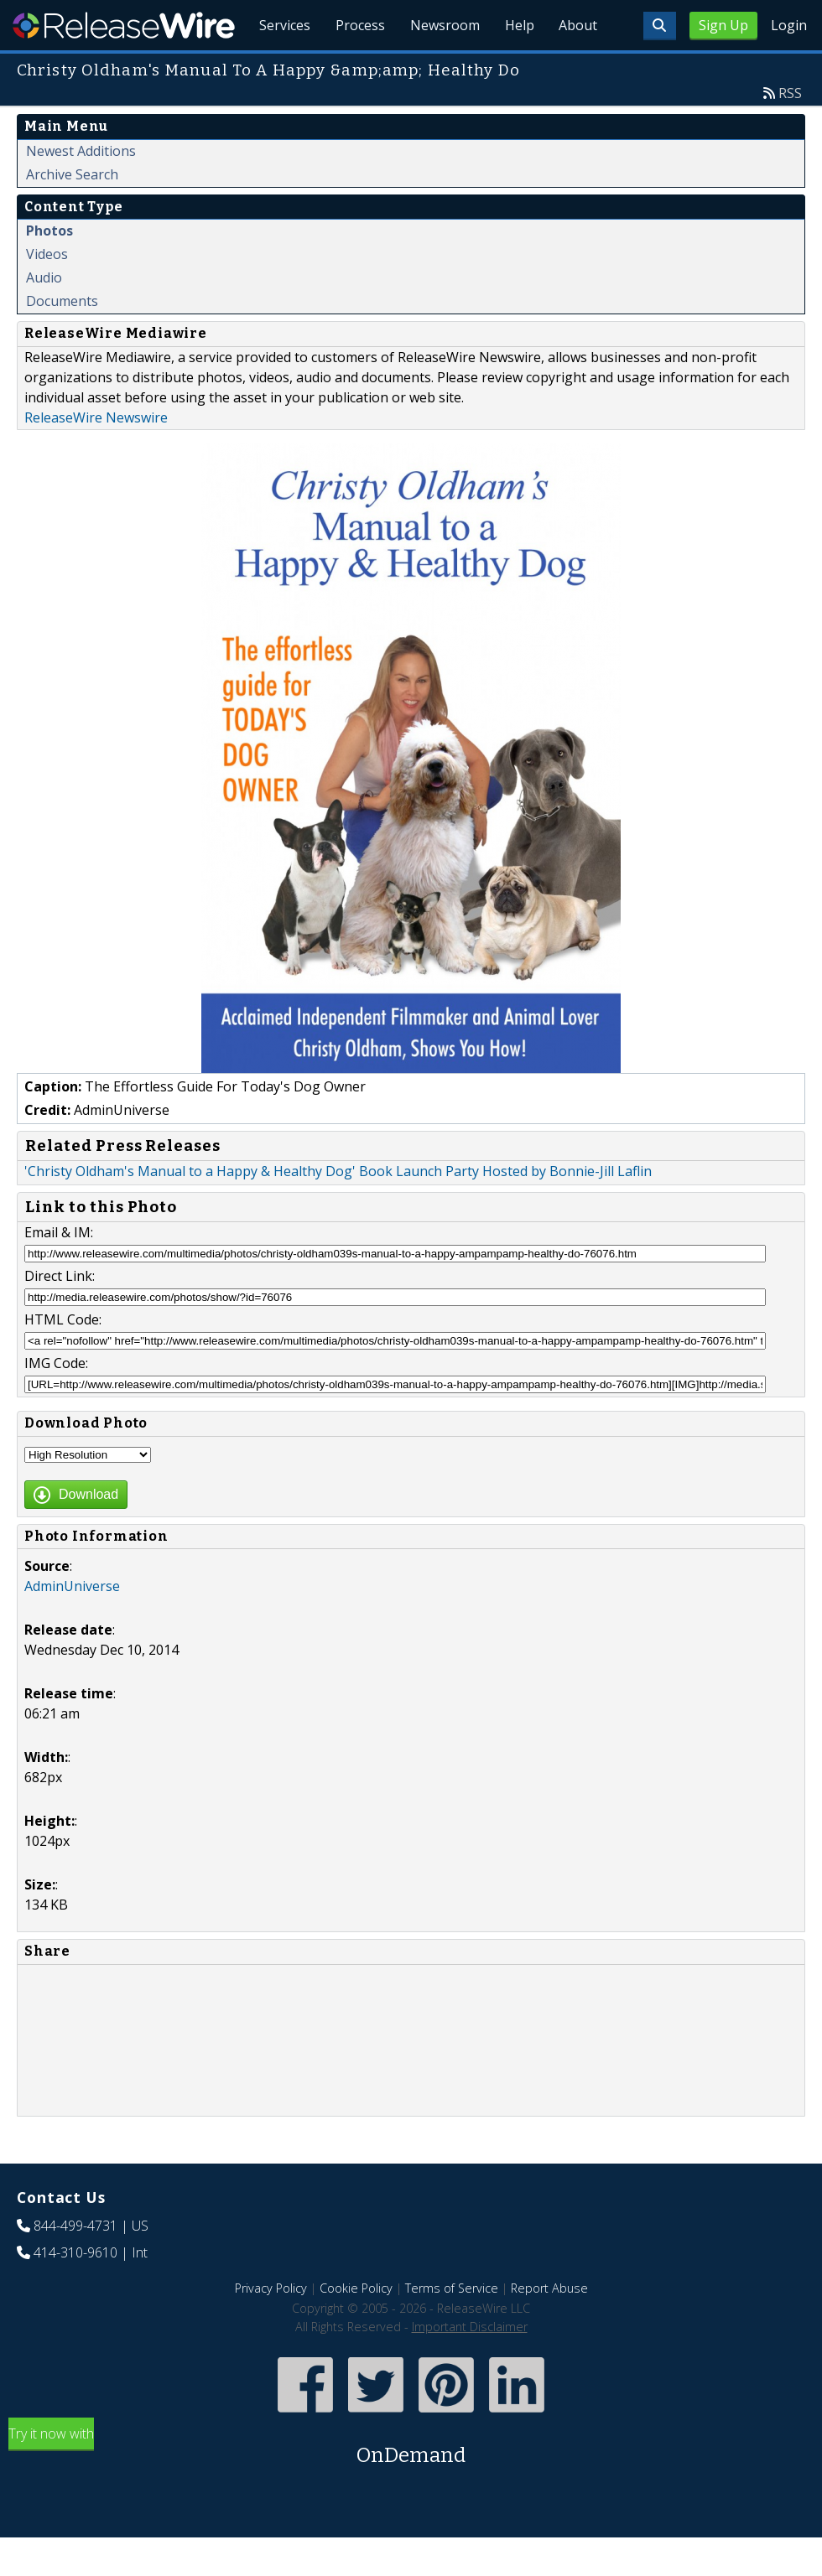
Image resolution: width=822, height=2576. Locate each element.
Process (353, 67)
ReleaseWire (123, 25)
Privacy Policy (271, 2327)
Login (789, 25)
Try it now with (411, 2486)
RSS (790, 131)
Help (516, 67)
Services (276, 67)
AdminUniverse (72, 1624)
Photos (49, 269)
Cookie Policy (356, 2327)
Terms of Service (451, 2327)
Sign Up (723, 25)
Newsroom (440, 67)
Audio (44, 316)
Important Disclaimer (470, 2365)
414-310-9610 (75, 2291)
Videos (47, 292)
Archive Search (72, 213)
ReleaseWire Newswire (96, 456)
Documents (62, 339)
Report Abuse (549, 2327)
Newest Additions (81, 189)
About (577, 67)
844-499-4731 (75, 2264)
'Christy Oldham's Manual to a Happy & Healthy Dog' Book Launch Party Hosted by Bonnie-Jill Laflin (338, 1209)
